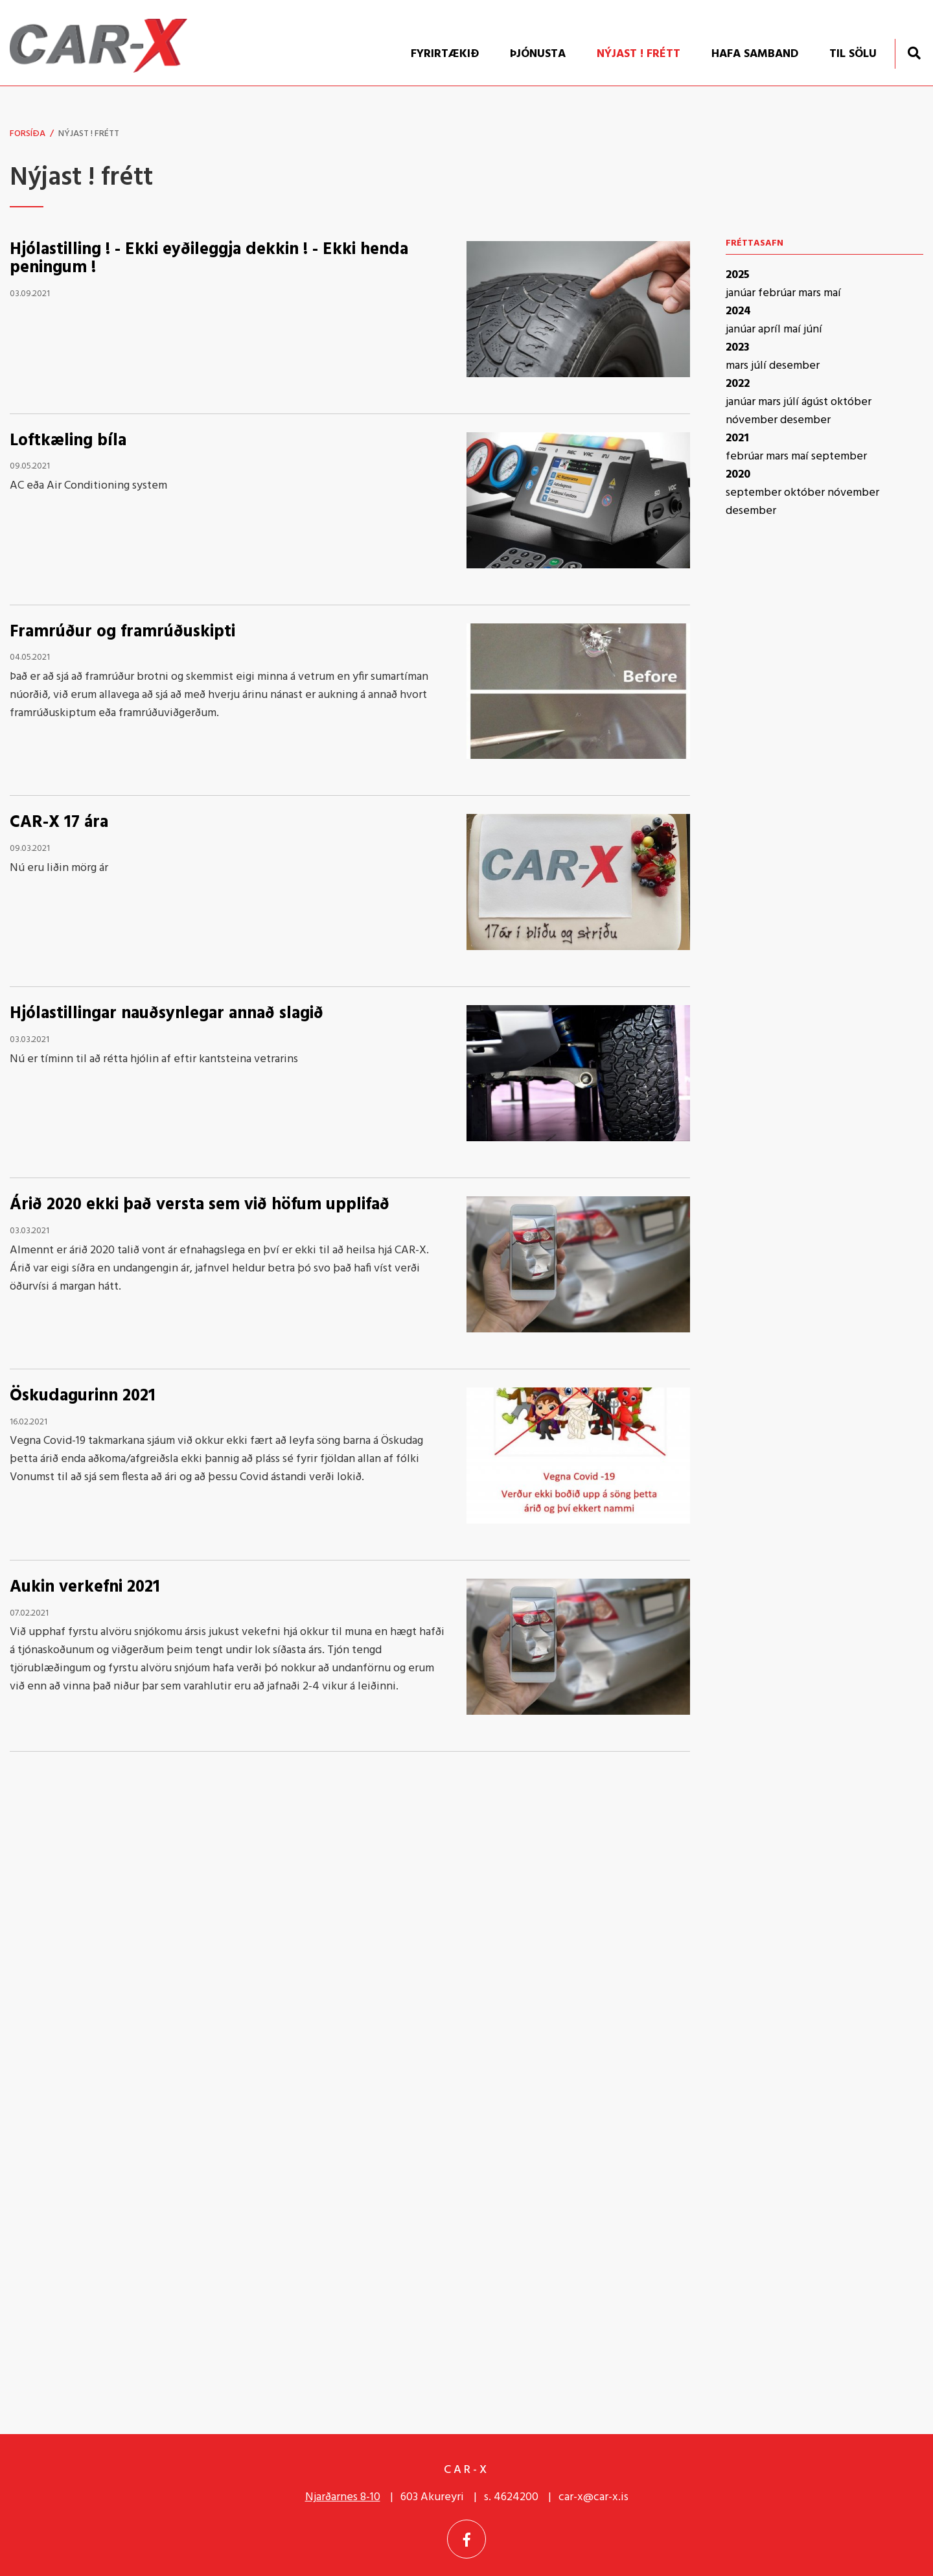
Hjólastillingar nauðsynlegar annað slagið (166, 1014)
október (851, 402)
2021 (737, 438)
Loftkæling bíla (68, 441)
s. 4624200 (511, 2497)
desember (794, 365)
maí (832, 293)
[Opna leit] (914, 53)
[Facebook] (466, 2539)
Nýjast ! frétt (88, 133)
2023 (738, 347)
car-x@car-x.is (593, 2497)
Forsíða (27, 133)
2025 (738, 275)
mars (811, 293)
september (839, 456)
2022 (738, 384)
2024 (738, 311)
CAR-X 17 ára (59, 822)
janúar (742, 293)
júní (812, 329)
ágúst (816, 402)
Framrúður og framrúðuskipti (122, 632)
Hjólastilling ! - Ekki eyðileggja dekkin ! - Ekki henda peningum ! (209, 259)
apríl (770, 329)
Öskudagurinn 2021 (83, 1396)
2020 (738, 474)
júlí (760, 365)
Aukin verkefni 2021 (85, 1587)
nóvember (753, 420)
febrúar (778, 293)
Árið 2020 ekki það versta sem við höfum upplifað (199, 1205)
